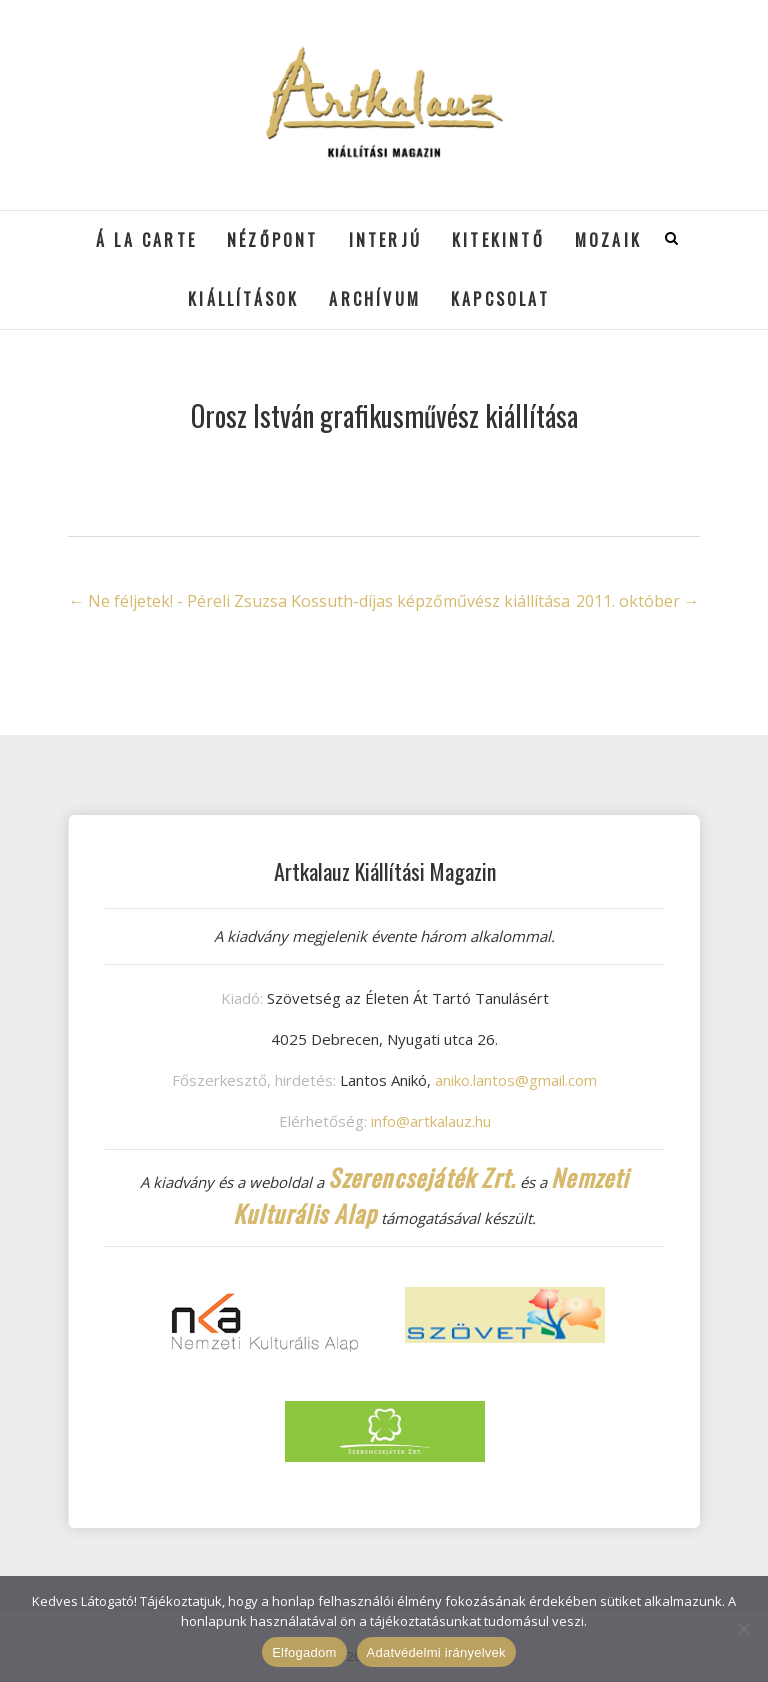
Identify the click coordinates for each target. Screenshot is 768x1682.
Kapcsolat (500, 299)
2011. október (638, 601)
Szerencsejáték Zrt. (422, 1177)
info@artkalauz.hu (431, 1121)
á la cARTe (146, 240)
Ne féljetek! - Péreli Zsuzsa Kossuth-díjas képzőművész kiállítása (319, 601)
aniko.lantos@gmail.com (516, 1080)
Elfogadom (304, 1652)
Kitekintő (498, 240)
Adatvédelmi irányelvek (436, 1652)
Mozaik (608, 240)
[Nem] (743, 1629)
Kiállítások (243, 299)
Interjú (385, 240)
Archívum (375, 299)
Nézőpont (273, 240)
